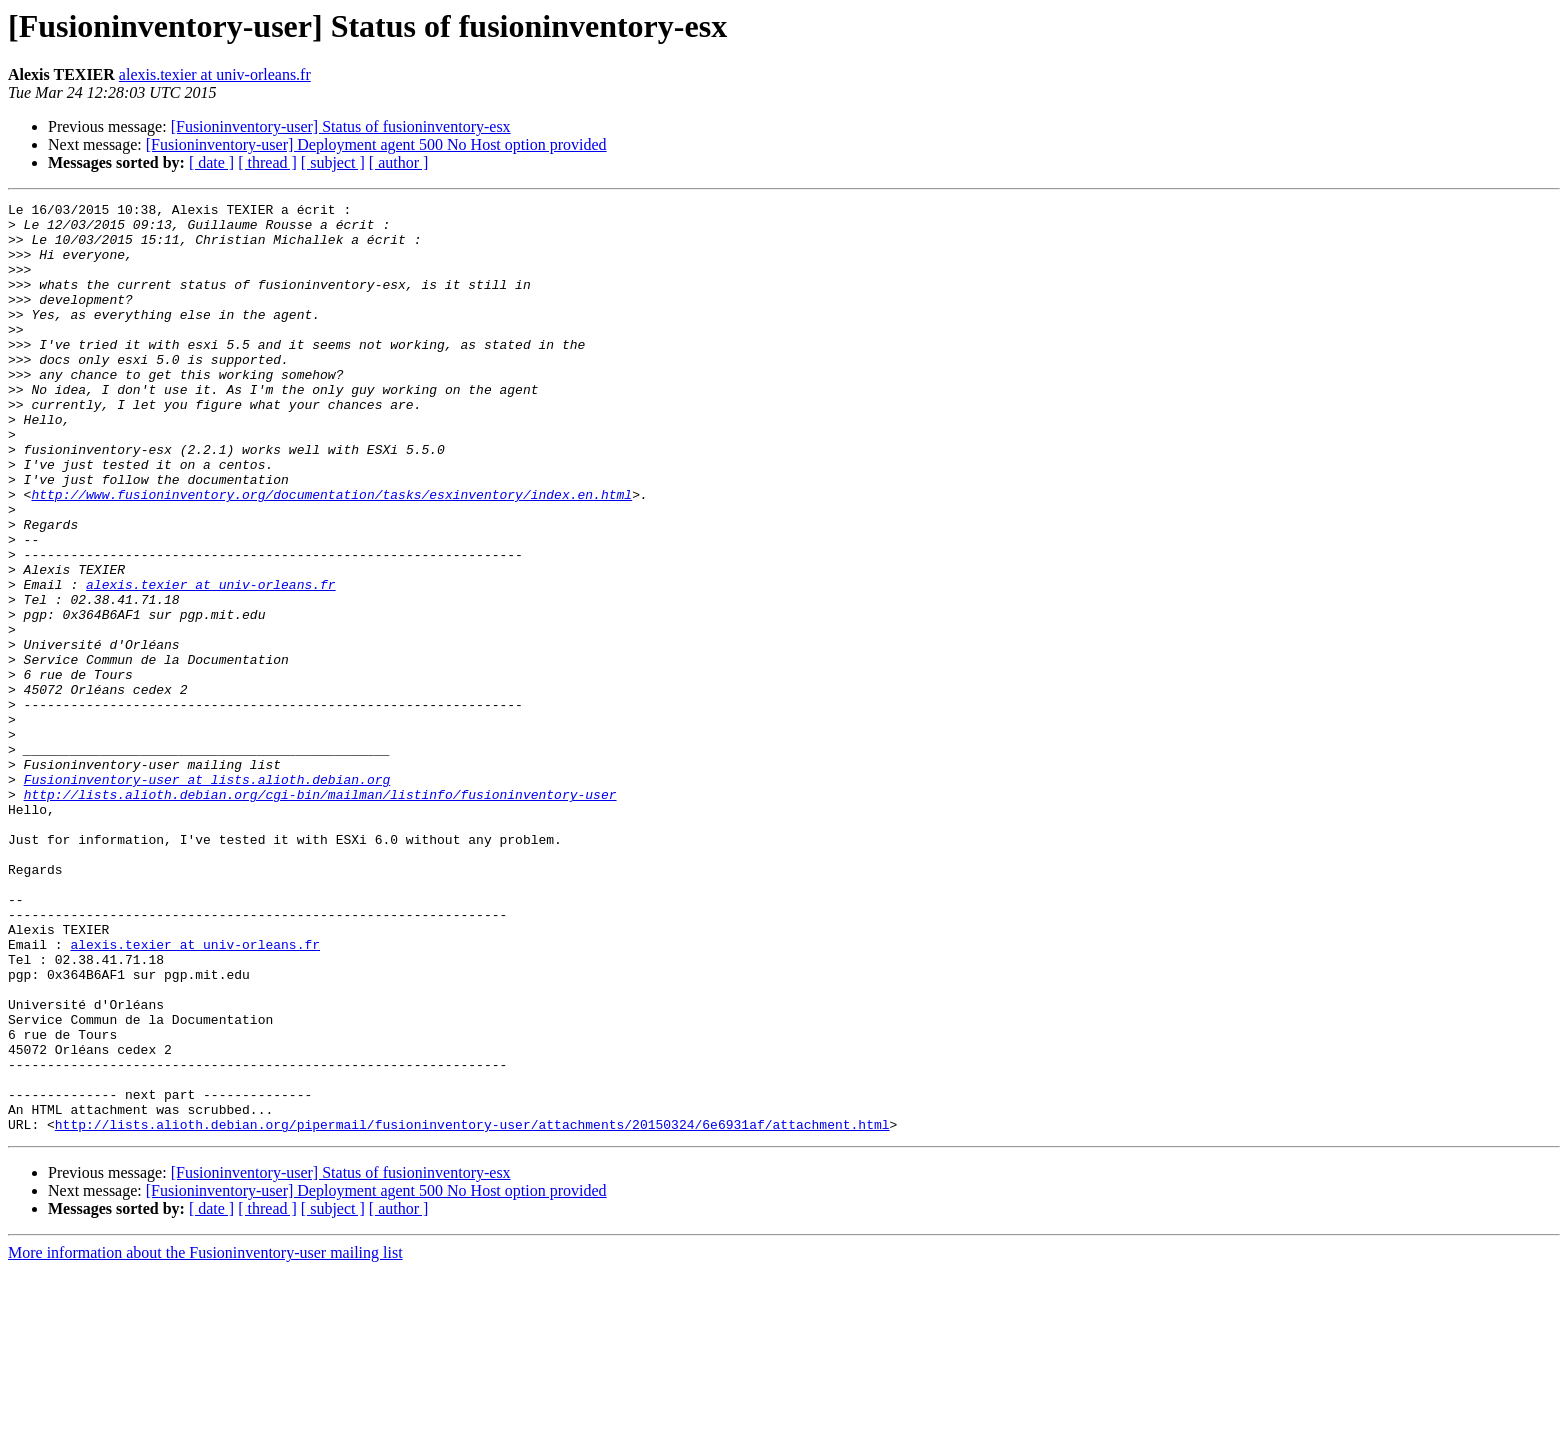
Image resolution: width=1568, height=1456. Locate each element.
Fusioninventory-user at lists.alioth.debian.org (207, 896)
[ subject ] (333, 162)
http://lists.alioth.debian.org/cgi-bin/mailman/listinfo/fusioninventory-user (320, 914)
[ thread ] (267, 162)
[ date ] (211, 162)
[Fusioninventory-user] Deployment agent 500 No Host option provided (376, 144)
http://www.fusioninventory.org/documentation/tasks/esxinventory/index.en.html (331, 554)
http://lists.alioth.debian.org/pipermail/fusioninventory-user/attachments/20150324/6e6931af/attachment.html (472, 1310)
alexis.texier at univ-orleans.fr (215, 74)
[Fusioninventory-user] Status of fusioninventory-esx (341, 126)
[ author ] (399, 162)
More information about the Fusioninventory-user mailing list (205, 1438)
